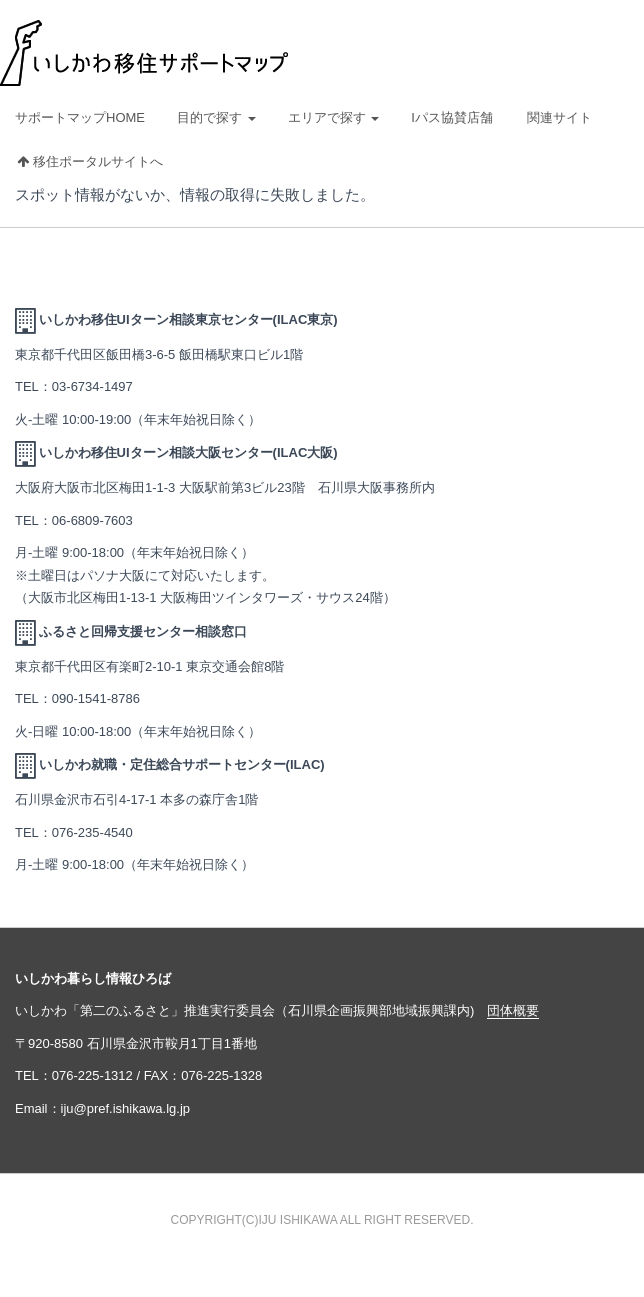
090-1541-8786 (96, 698)
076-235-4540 (92, 832)
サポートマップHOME (80, 117)
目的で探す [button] (216, 117)
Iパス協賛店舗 (452, 117)
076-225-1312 (92, 1075)
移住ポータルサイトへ (90, 161)
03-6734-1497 (92, 386)
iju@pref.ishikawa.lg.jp (126, 1108)
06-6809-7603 (92, 520)
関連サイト (559, 117)
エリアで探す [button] (334, 117)
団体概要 (513, 1010)
